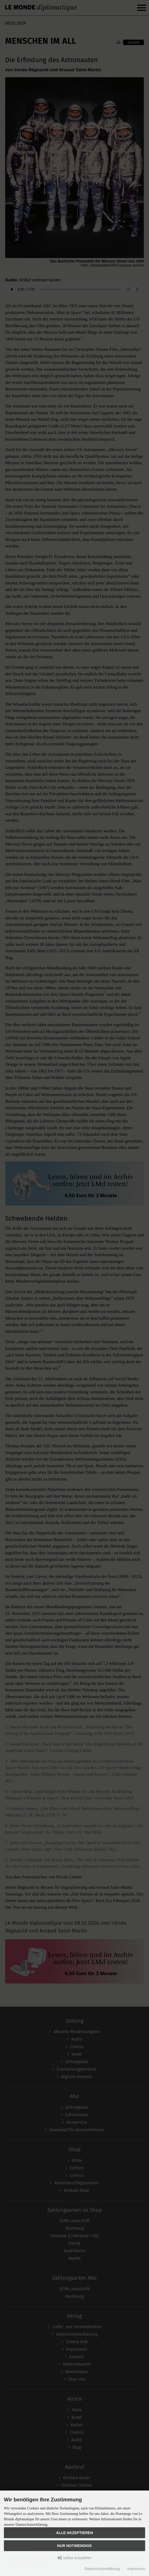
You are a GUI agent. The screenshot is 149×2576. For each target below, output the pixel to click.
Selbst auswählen (75, 2558)
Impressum (136, 2569)
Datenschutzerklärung (102, 2569)
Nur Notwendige (74, 2546)
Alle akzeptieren (74, 2533)
